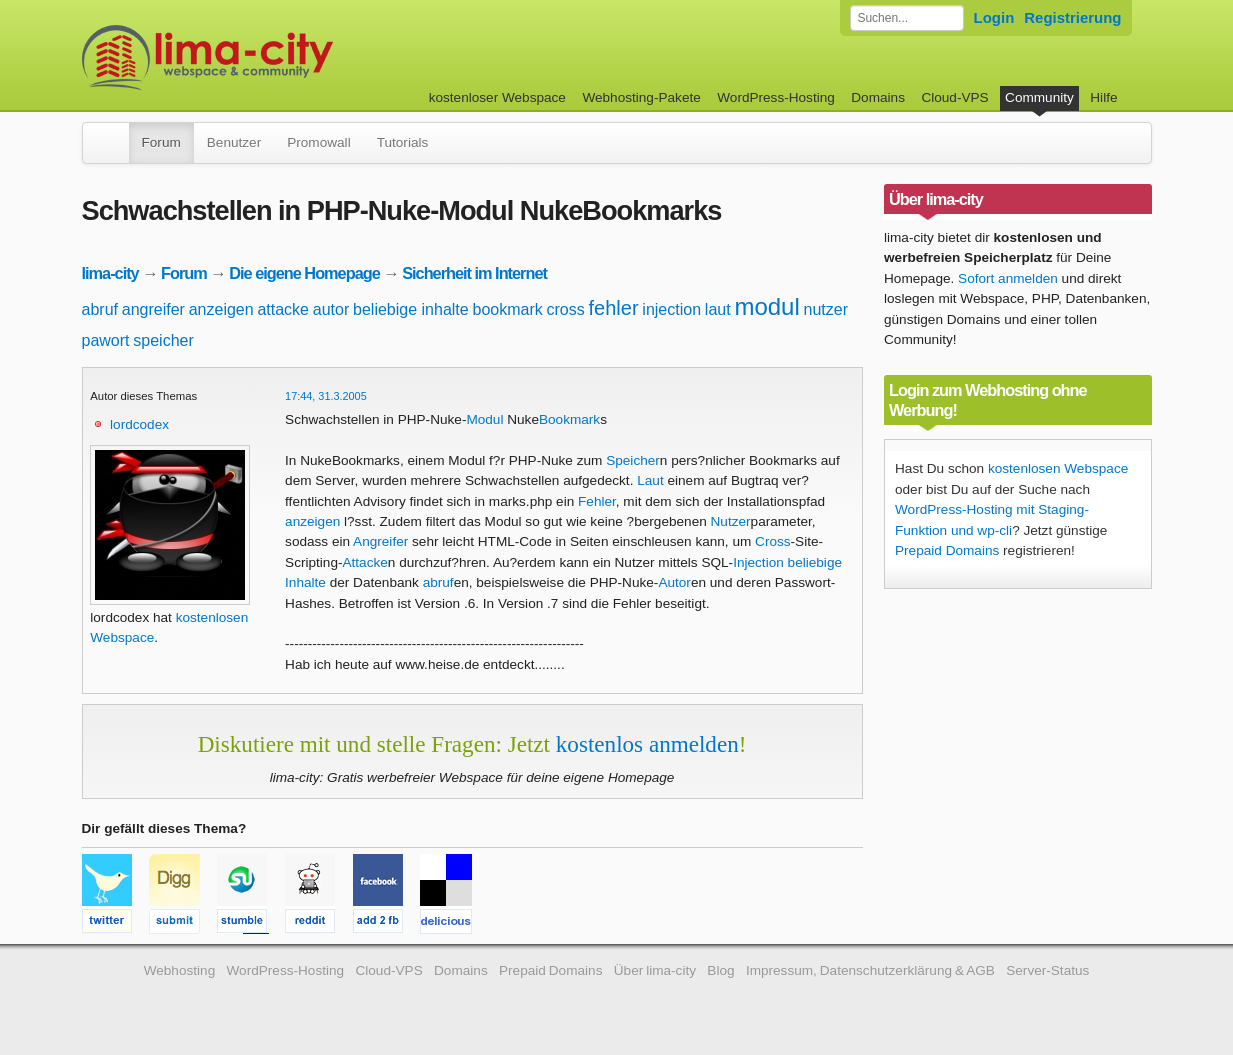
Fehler (597, 501)
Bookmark (569, 419)
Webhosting (180, 970)
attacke (283, 309)
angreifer (153, 309)
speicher (163, 340)
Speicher (633, 460)
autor (331, 309)
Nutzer (731, 521)
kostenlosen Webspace (1058, 468)
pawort (106, 340)
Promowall (318, 142)
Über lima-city (655, 970)
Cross (773, 541)
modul (766, 306)
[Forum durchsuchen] (907, 18)
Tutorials (403, 142)
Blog (720, 970)
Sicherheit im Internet (474, 273)
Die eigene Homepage (304, 273)
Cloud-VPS (954, 97)
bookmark (507, 309)
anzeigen (221, 309)
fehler (614, 308)
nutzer (826, 309)
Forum (161, 142)
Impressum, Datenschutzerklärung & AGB (870, 970)
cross (566, 309)
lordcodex (139, 424)
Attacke (365, 562)
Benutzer (234, 142)
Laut (650, 480)
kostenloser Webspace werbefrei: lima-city (282, 57)
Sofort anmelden (1008, 278)
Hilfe (1103, 97)
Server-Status (1047, 970)
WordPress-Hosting (776, 97)
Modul (484, 419)
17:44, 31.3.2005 (326, 396)
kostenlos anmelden (647, 744)
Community (1039, 97)
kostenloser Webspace (497, 97)
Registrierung (1072, 17)
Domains (878, 97)
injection (671, 309)
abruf (100, 309)
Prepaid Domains (947, 550)
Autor (674, 582)
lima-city (110, 273)
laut (718, 309)
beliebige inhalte (411, 309)
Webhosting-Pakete (641, 97)
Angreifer (380, 541)
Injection (758, 562)
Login (994, 17)
